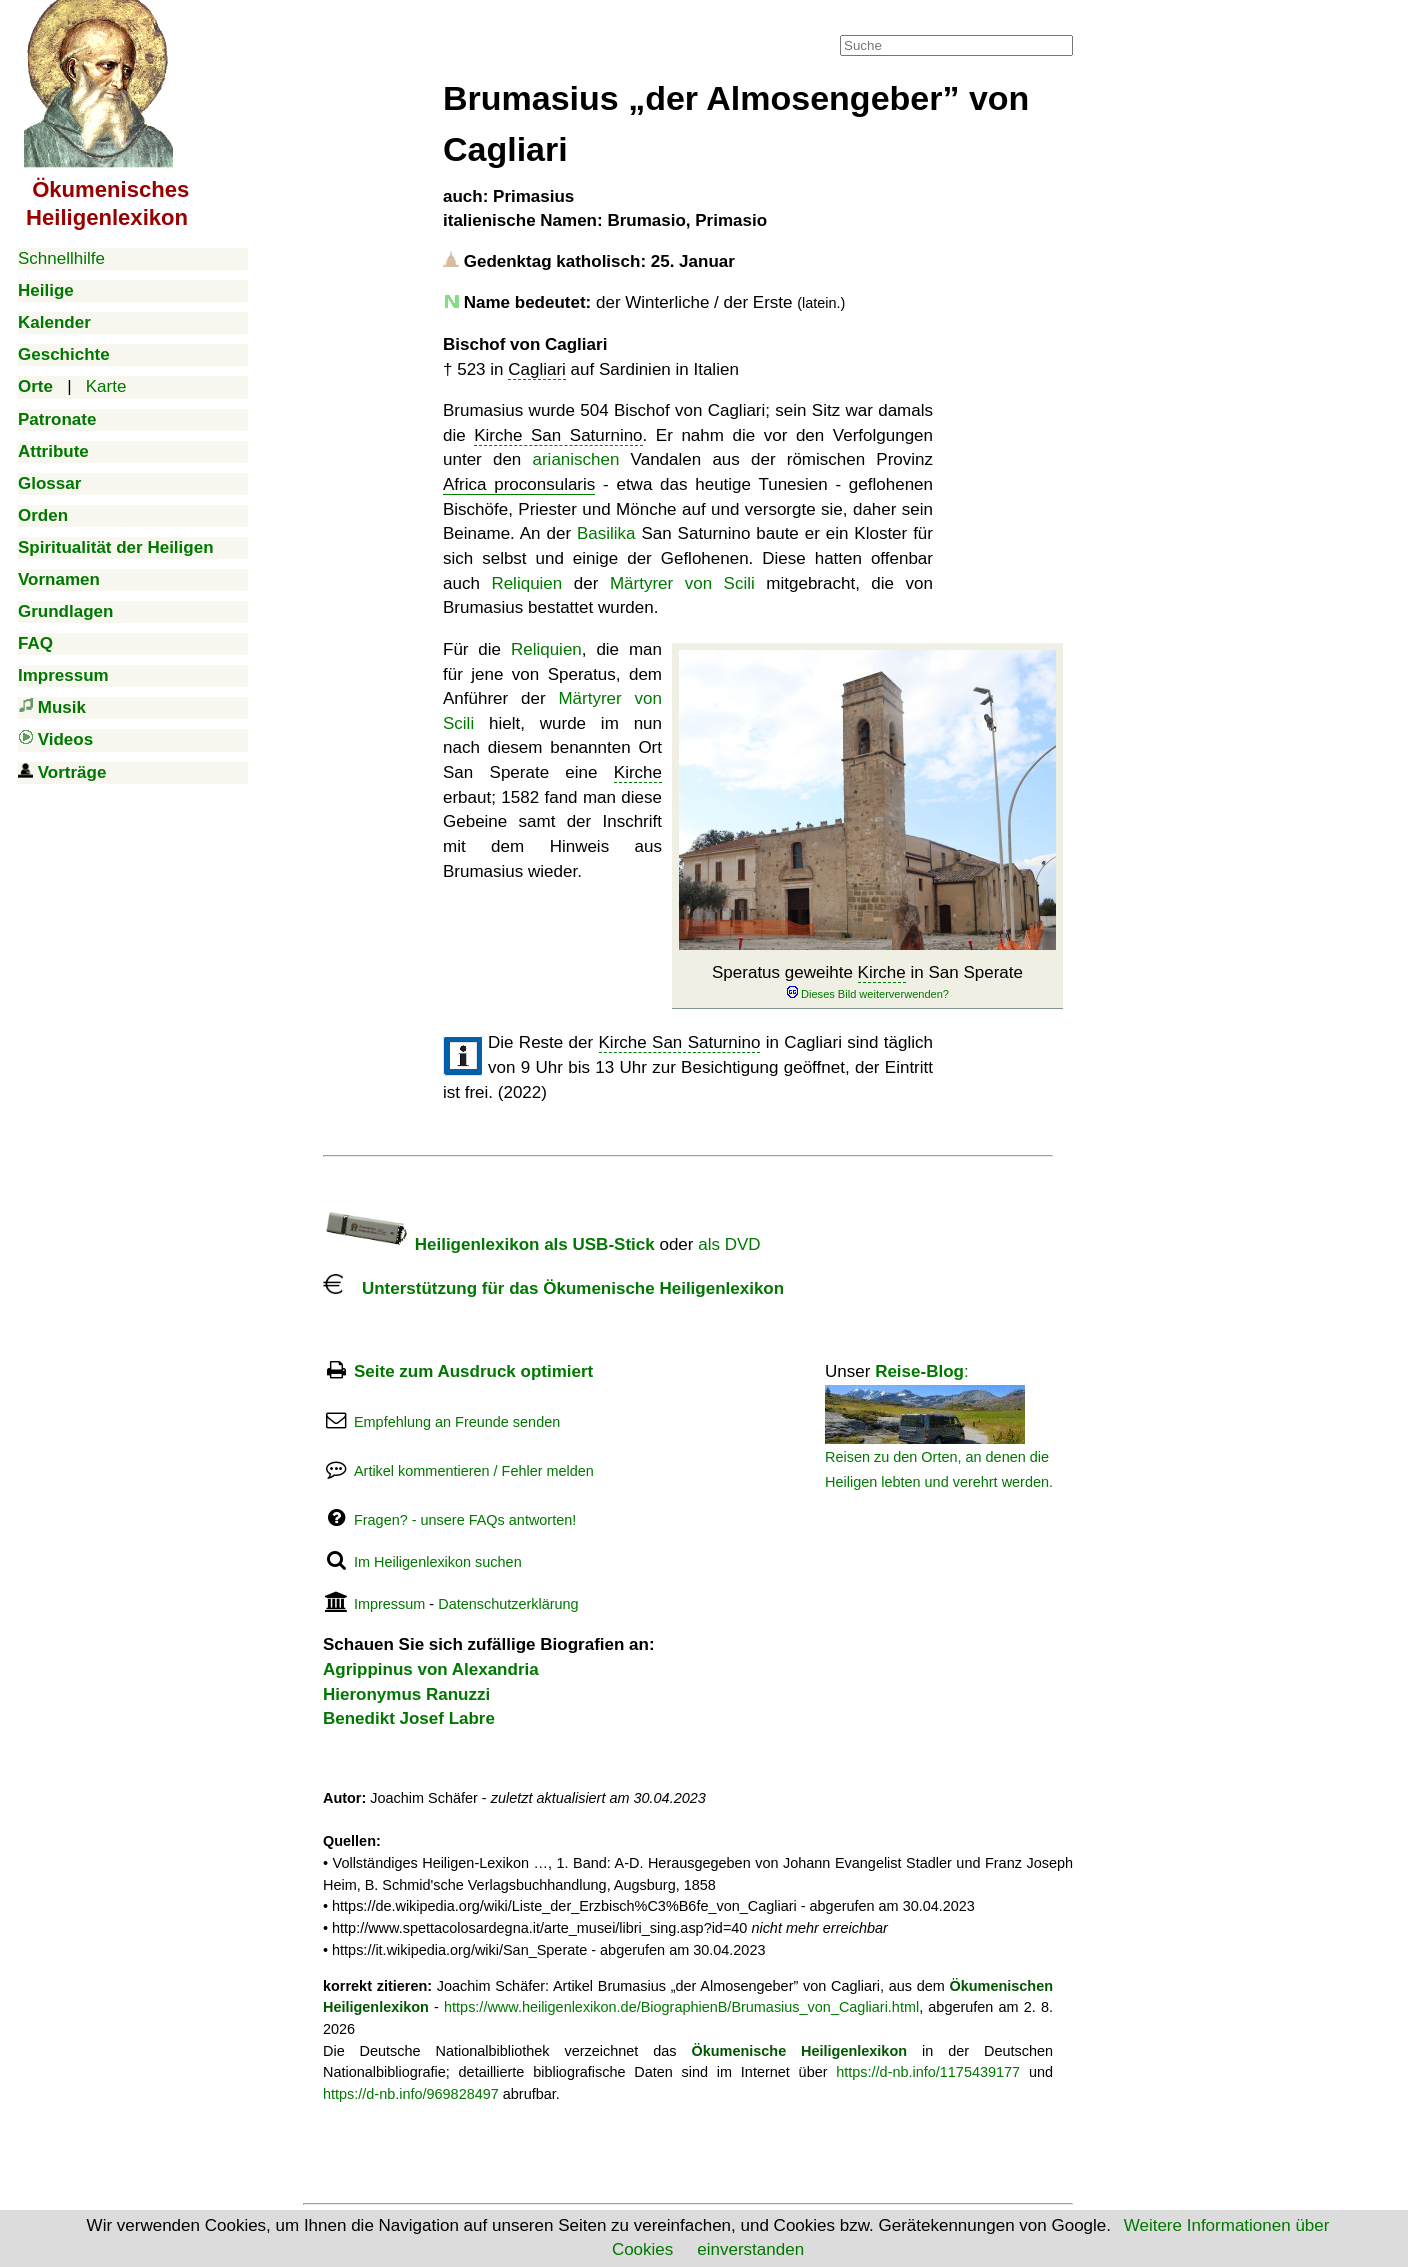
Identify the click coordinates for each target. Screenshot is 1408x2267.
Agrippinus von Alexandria (431, 1669)
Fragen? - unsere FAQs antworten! (465, 1520)
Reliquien (526, 583)
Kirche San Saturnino (558, 435)
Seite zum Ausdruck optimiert (473, 1371)
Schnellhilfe (61, 258)
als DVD (729, 1244)
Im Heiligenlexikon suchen (438, 1562)
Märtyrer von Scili (682, 583)
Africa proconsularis (519, 484)
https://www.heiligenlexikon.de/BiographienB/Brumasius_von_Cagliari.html (681, 2007)
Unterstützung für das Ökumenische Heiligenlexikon (553, 1288)
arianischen (575, 459)
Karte (106, 386)
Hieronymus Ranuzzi (406, 1694)
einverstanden (750, 2249)
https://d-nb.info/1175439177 (928, 2072)
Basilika (606, 533)
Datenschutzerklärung (508, 1604)
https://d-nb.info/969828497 (411, 2094)
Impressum (389, 1604)
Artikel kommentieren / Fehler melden (474, 1471)
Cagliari (537, 369)
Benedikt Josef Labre (409, 1718)
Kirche (882, 972)
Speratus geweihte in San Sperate (867, 982)
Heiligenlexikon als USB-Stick (489, 1244)
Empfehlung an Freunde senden (457, 1422)
